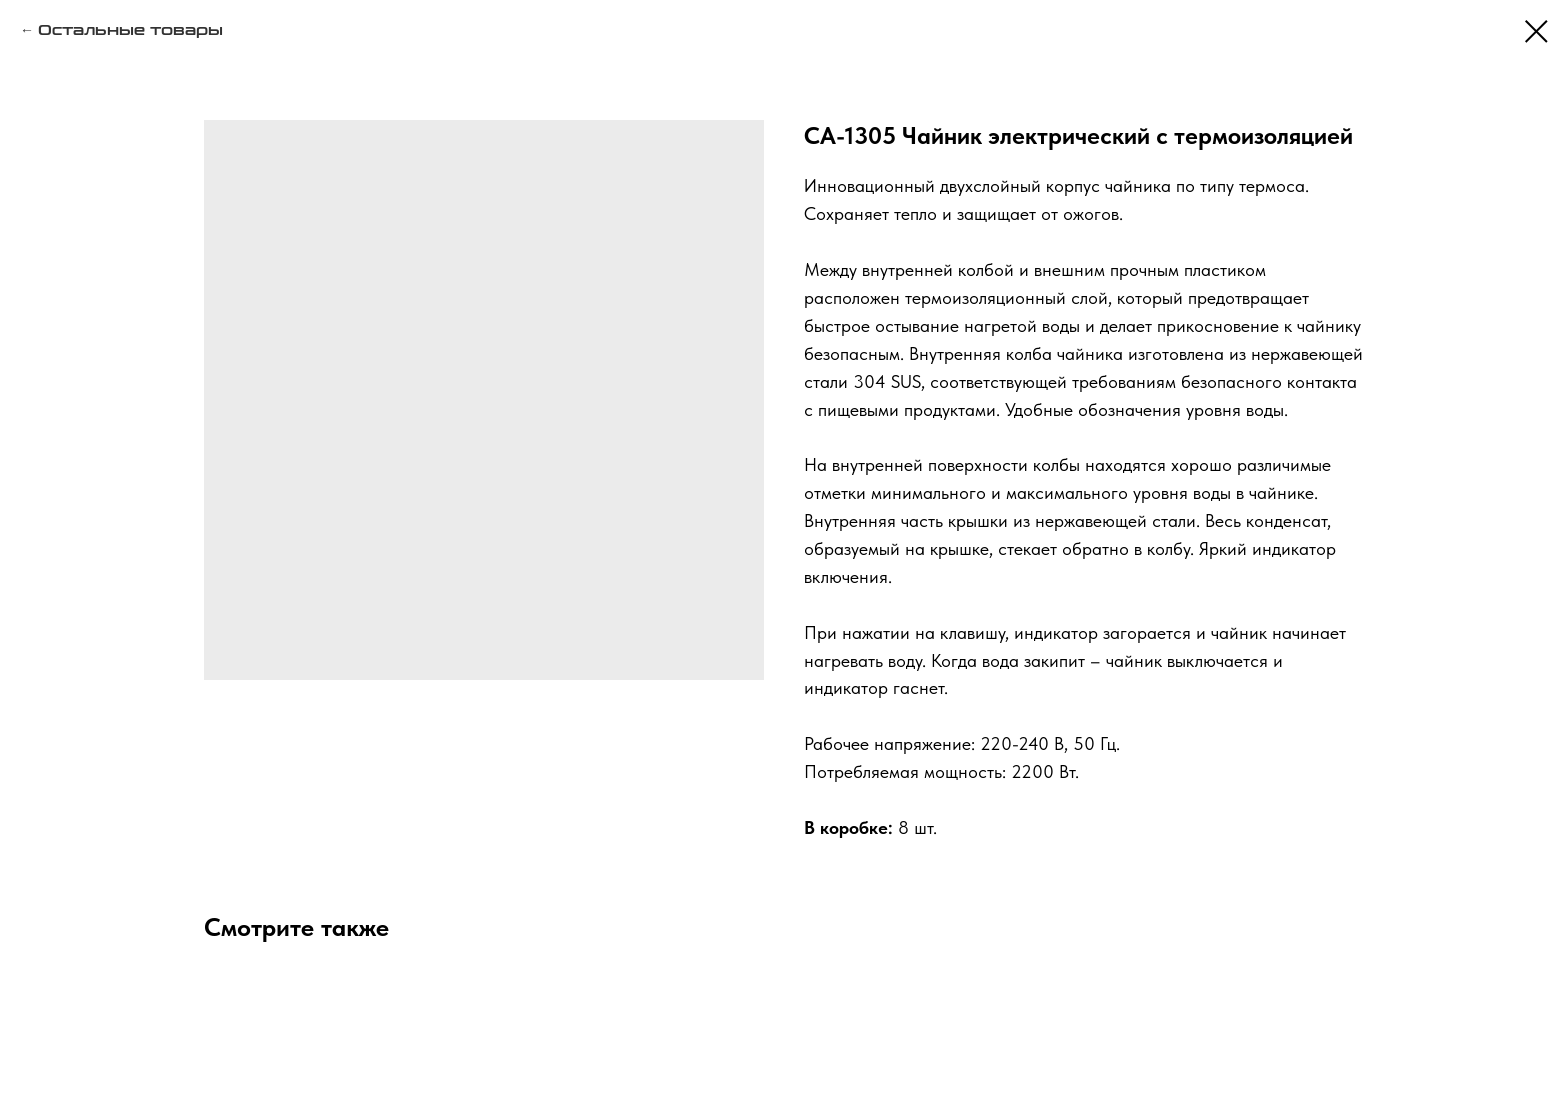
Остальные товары (130, 30)
